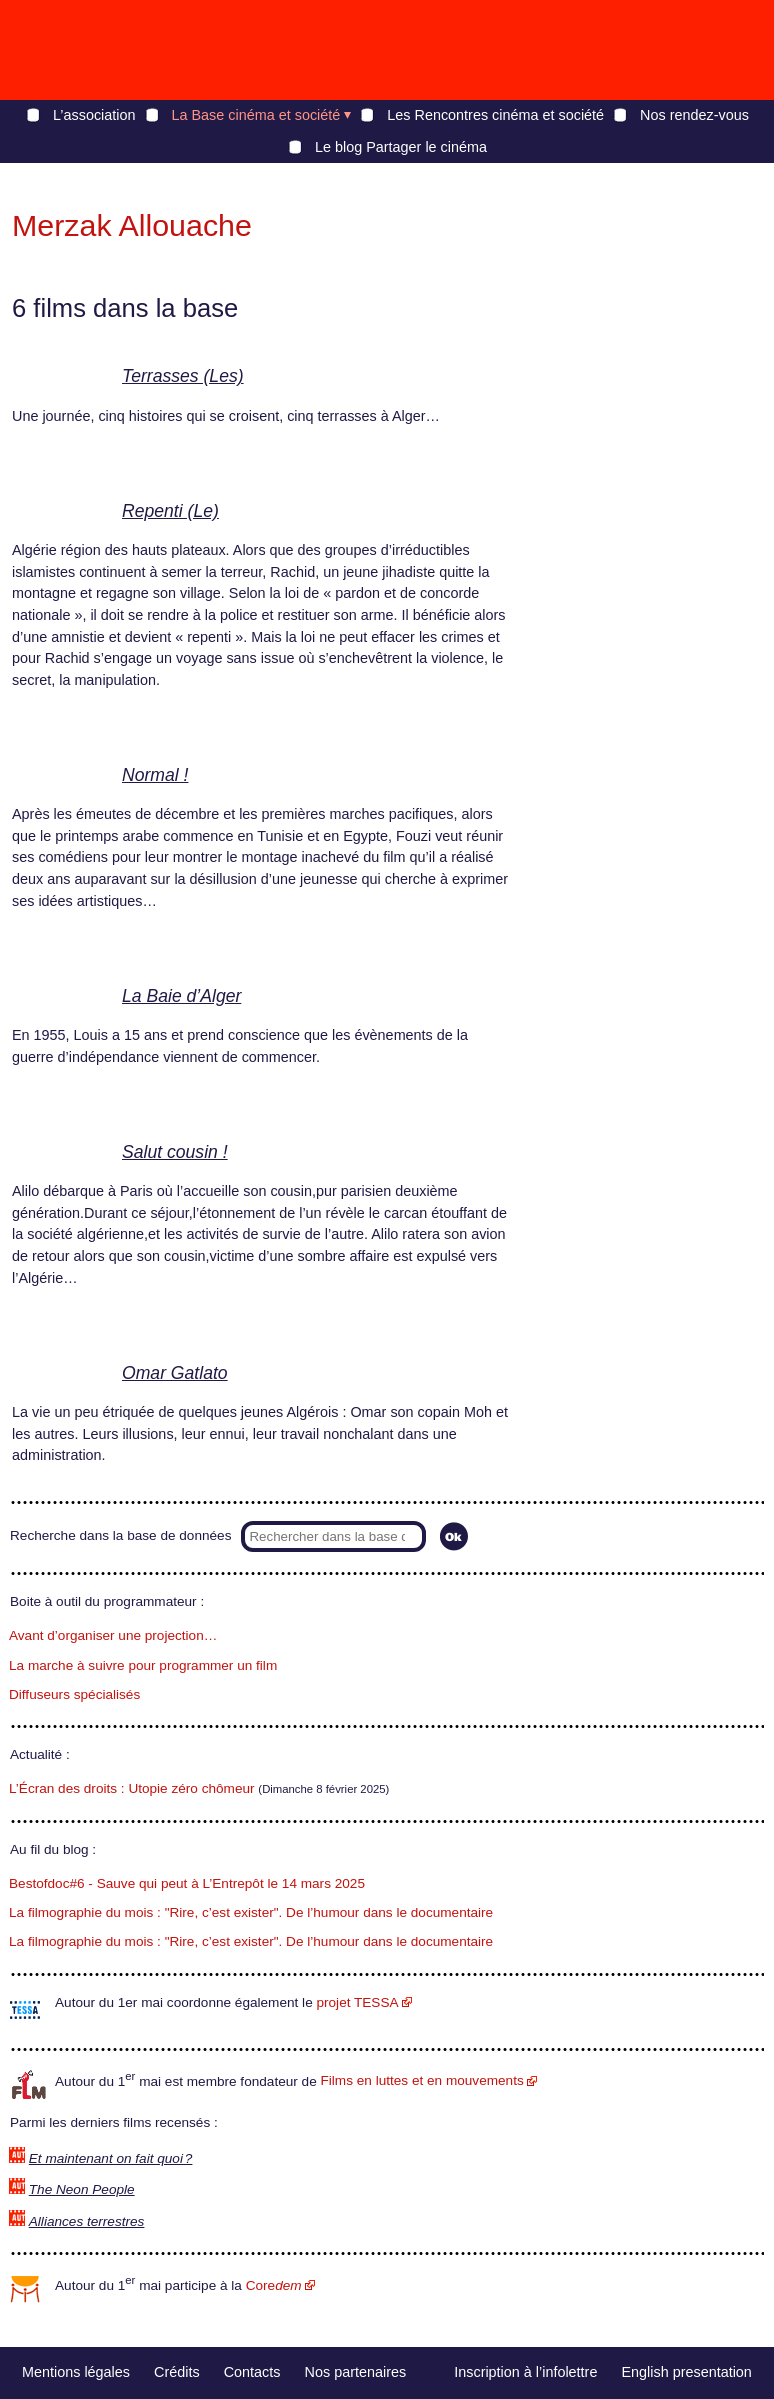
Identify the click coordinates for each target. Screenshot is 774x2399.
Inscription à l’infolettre (525, 2372)
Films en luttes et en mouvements (422, 2080)
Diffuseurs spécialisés (74, 1694)
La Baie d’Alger (181, 996)
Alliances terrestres (87, 2221)
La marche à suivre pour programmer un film (143, 1665)
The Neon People (82, 2189)
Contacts (252, 2372)
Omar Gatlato (175, 1373)
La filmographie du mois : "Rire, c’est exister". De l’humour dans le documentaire (251, 1912)
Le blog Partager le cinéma (401, 147)
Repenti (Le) (170, 511)
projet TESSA (357, 2002)
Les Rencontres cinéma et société (495, 115)
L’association (94, 115)
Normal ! (155, 775)
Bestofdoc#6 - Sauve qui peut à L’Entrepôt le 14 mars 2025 (187, 1883)
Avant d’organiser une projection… (113, 1635)
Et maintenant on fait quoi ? (111, 2158)
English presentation (686, 2372)
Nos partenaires (356, 2372)
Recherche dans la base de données (120, 1535)
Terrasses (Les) (183, 376)
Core (274, 2285)
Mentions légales (76, 2372)
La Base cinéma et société (256, 115)
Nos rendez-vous (694, 115)
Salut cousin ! (175, 1152)
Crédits (177, 2372)
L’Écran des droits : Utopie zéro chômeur (132, 1788)
